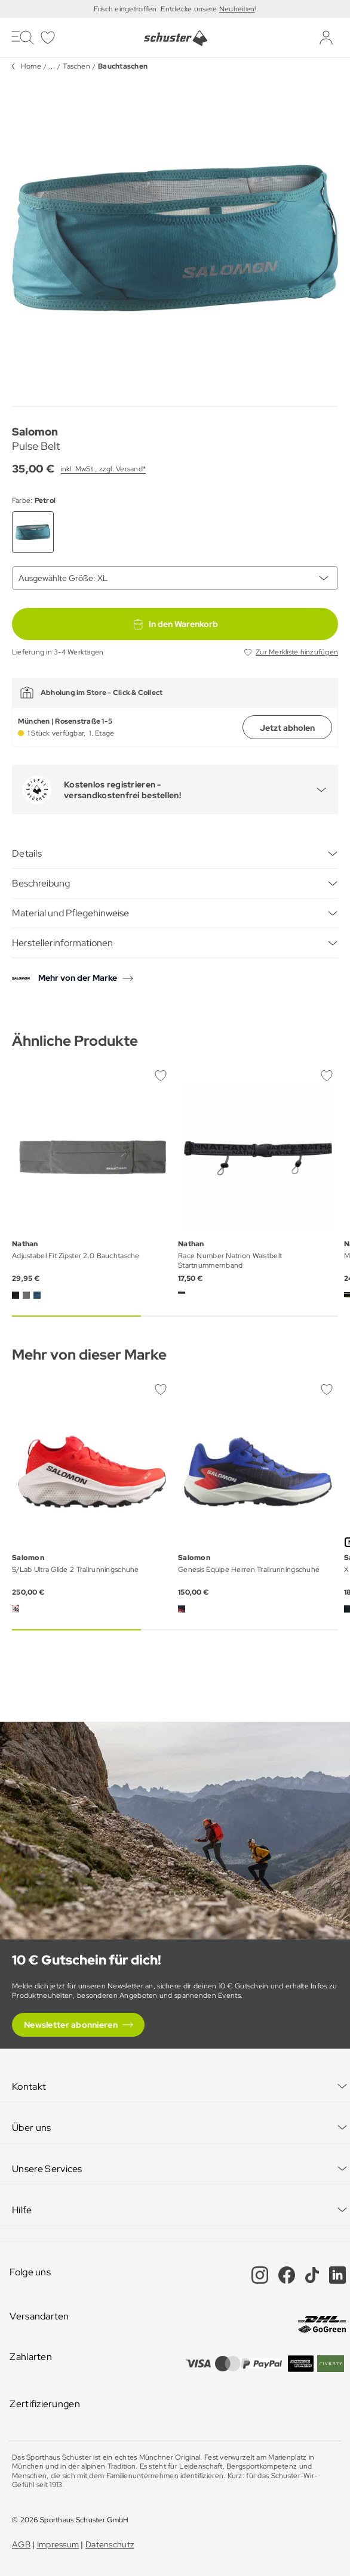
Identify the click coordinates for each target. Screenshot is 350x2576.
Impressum (58, 2544)
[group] (175, 238)
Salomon (35, 431)
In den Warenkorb (175, 624)
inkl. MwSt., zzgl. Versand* (103, 469)
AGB (21, 2544)
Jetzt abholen (287, 727)
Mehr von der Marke (77, 977)
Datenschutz (109, 2544)
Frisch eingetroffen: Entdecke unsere (156, 9)
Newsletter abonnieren (71, 2024)
